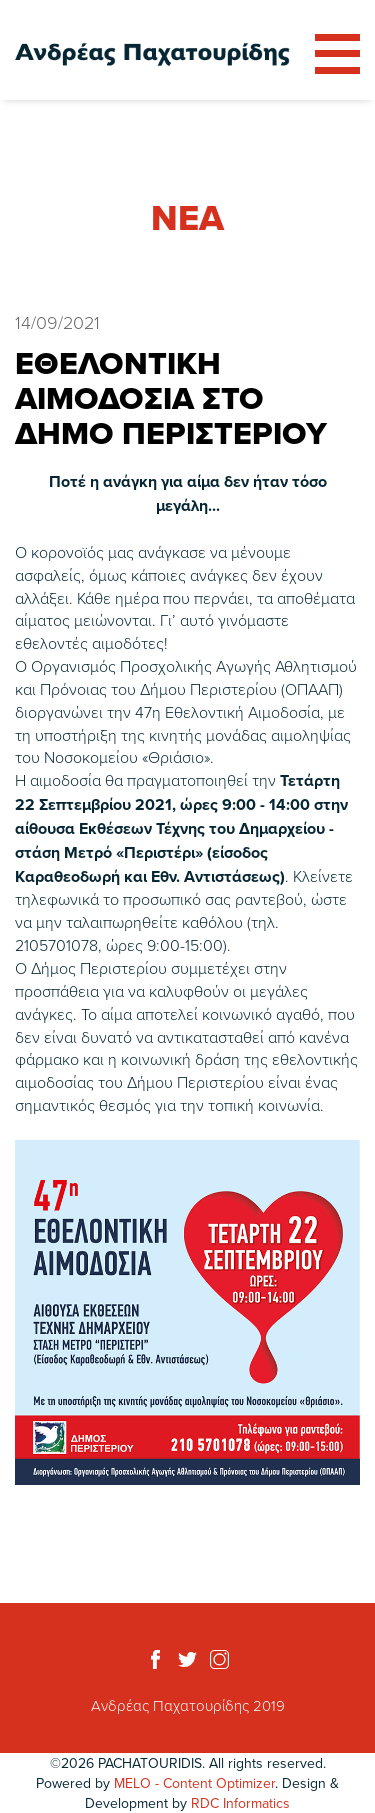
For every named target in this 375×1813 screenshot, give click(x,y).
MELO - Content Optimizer (194, 1783)
